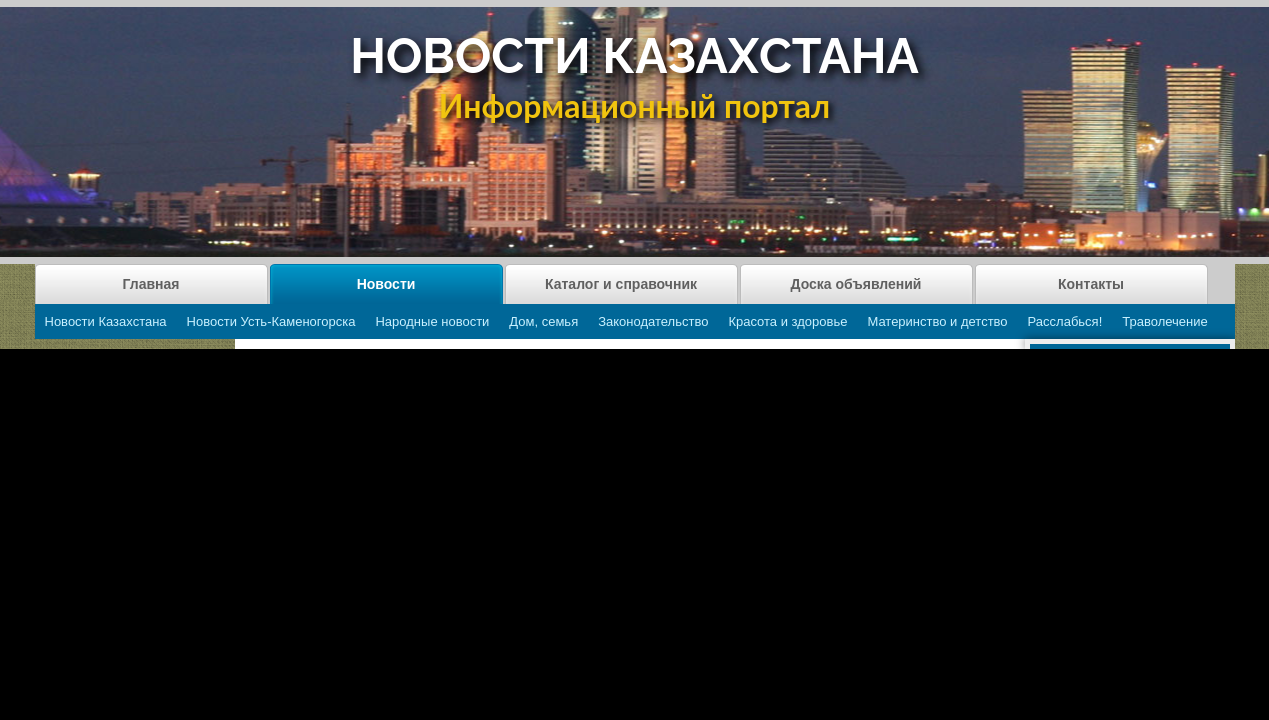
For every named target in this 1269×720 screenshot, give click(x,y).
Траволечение (1164, 321)
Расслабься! (1065, 321)
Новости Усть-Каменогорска (271, 321)
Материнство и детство (937, 321)
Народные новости (432, 321)
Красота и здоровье (787, 321)
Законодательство (653, 321)
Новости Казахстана (106, 321)
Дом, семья (543, 321)
